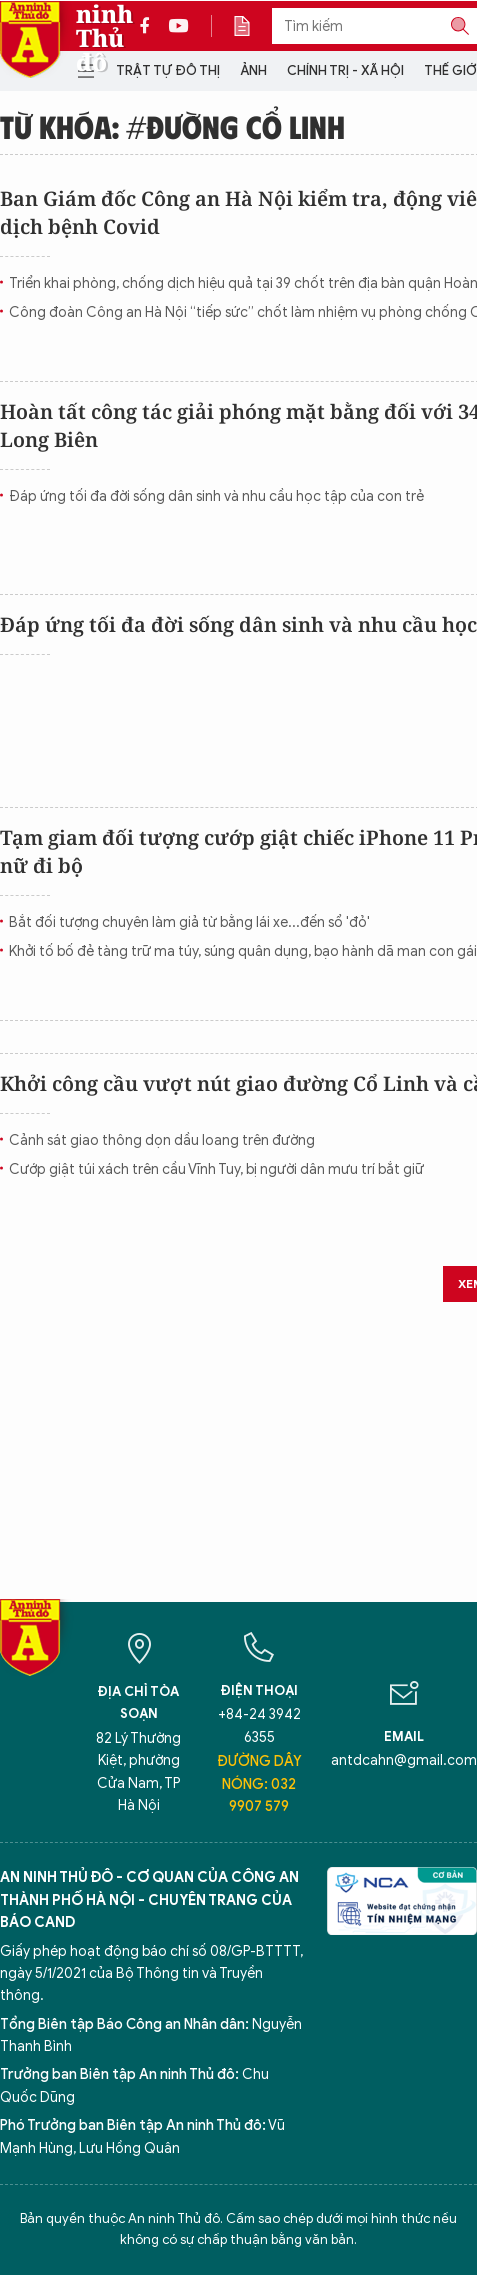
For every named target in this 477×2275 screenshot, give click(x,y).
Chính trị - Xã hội (345, 70)
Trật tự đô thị (168, 70)
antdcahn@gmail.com (404, 1760)
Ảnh (253, 70)
